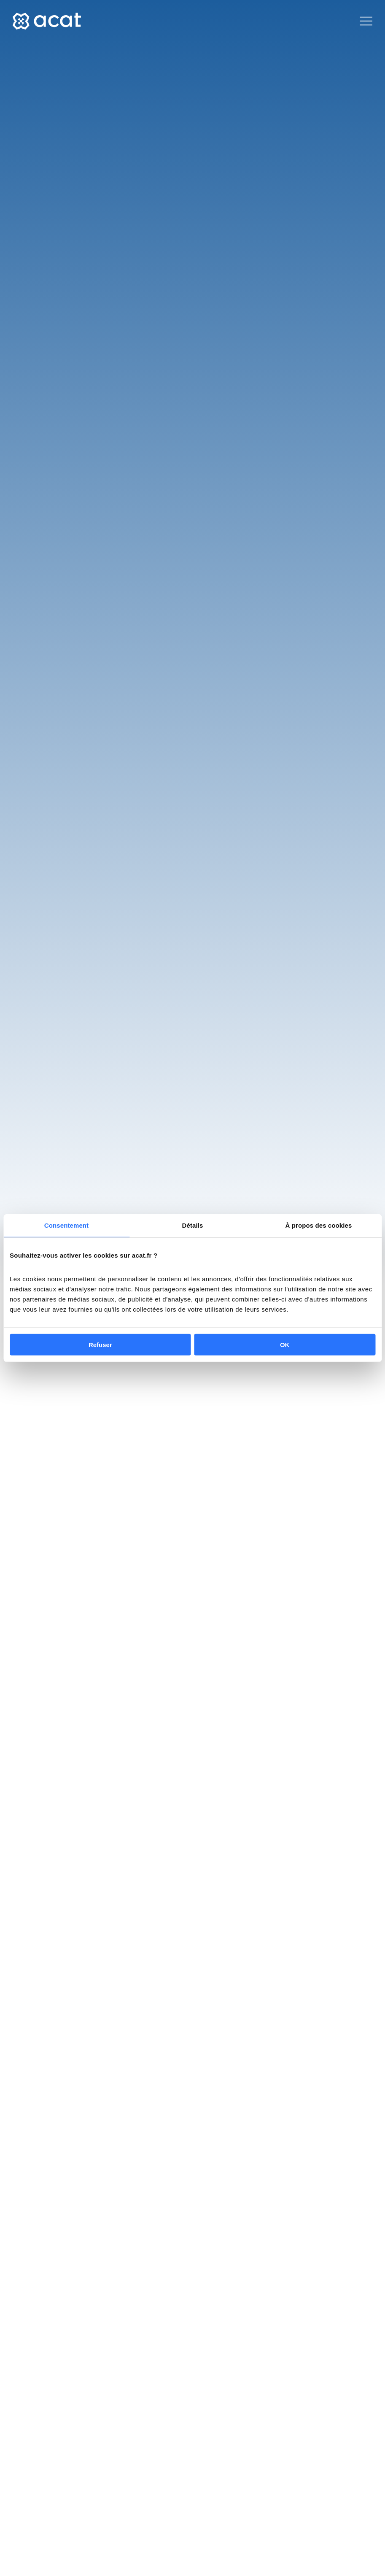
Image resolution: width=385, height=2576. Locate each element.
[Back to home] (47, 21)
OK (285, 1344)
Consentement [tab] (66, 1225)
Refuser (100, 1344)
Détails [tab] (192, 1225)
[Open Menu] (366, 21)
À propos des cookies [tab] (318, 1225)
